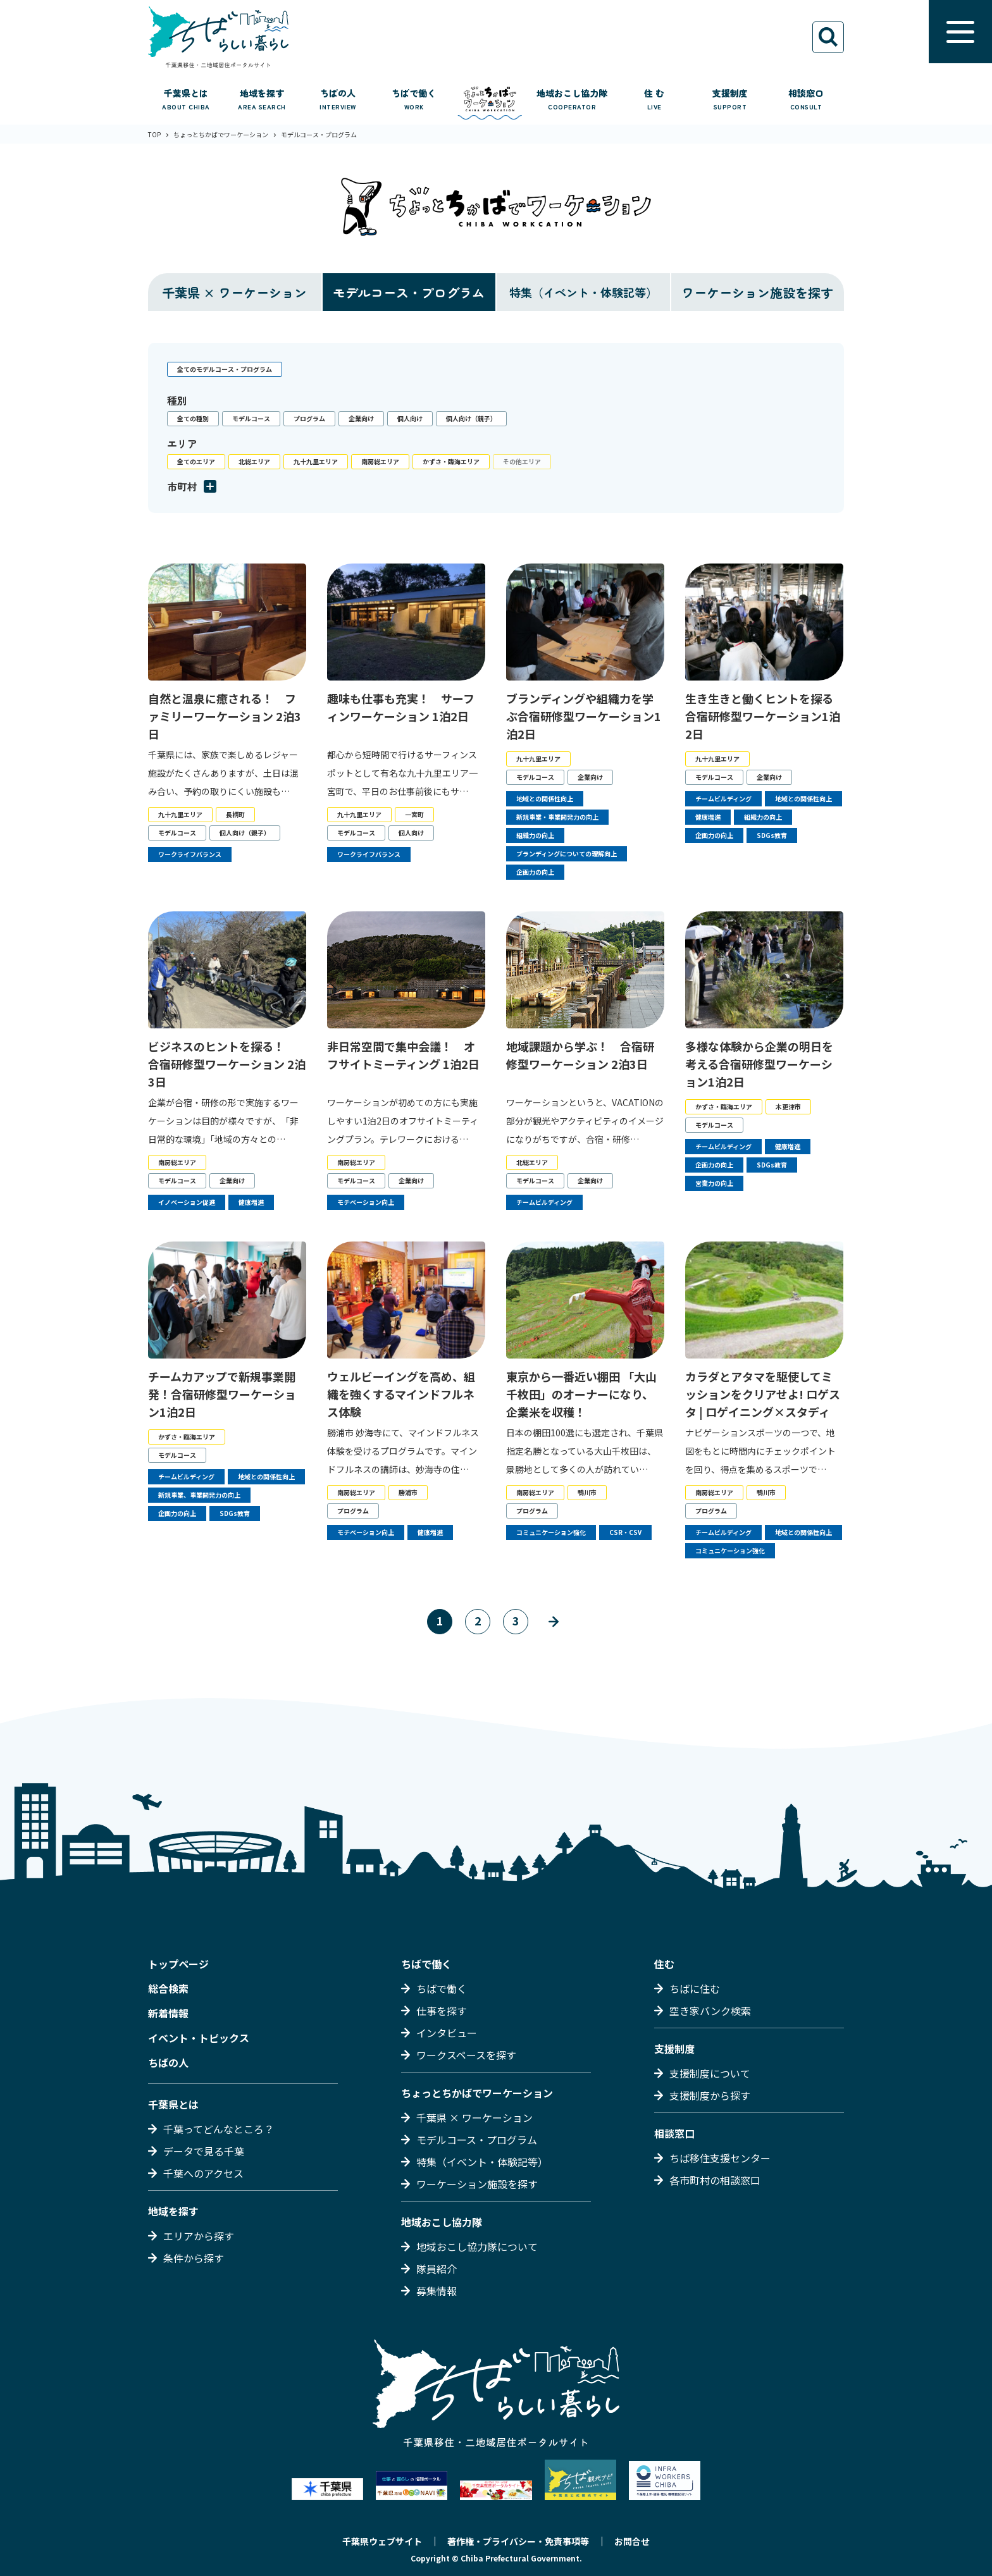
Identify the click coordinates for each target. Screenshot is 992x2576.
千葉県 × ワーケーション (234, 292)
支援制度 (674, 2048)
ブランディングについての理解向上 (566, 853)
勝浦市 (408, 1492)
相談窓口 (674, 2133)
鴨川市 (587, 1492)
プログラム (309, 418)
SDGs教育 (772, 835)
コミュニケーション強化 (551, 1532)
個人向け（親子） (471, 418)
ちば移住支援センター (720, 2158)
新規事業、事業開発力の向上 (199, 1495)
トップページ (178, 1963)
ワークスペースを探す (466, 2054)
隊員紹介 (436, 2268)
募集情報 (436, 2290)
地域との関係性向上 (544, 798)
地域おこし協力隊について (477, 2246)
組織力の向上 (535, 835)
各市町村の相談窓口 (714, 2180)
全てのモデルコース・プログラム (224, 369)
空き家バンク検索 (710, 2010)
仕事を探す (441, 2010)
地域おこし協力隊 (441, 2221)
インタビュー (446, 2032)
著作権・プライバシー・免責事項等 (518, 2541)
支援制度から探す (709, 2095)
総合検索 (168, 1988)
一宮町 (414, 814)
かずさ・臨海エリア (451, 461)
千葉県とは (173, 2104)
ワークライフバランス (189, 854)
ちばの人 (168, 2062)
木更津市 (788, 1106)
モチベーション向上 (365, 1202)
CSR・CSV (625, 1532)
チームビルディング (723, 798)
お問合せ (632, 2541)
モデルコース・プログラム (409, 292)
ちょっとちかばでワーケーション (477, 2092)
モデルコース (251, 418)
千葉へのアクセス (203, 2173)
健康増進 (708, 817)
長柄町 (235, 814)
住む (664, 1963)
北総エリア (254, 461)
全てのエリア (196, 461)
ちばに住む (694, 1988)
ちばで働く (426, 1963)
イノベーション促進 (186, 1202)
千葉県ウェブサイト (382, 2541)
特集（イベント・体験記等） (482, 2161)
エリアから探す (198, 2235)
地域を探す (173, 2211)
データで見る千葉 (203, 2151)
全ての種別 (193, 418)
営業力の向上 (714, 1183)
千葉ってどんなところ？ (218, 2128)
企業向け (361, 418)
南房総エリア (380, 461)
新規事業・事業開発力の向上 (557, 817)
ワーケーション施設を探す (757, 292)
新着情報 (168, 2013)
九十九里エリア (316, 461)
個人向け (410, 418)
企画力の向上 (535, 872)
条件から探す (193, 2257)
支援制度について (709, 2073)
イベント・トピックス (198, 2037)
